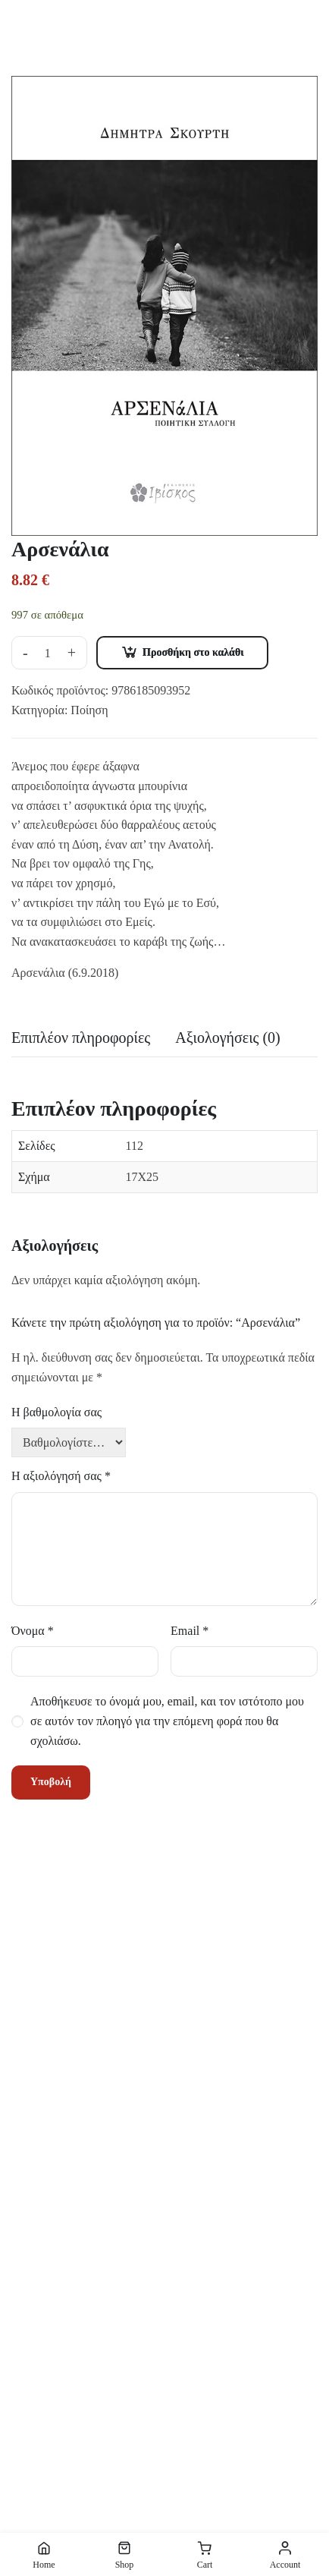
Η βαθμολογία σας (56, 1412)
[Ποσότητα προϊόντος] (48, 653)
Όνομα (32, 1630)
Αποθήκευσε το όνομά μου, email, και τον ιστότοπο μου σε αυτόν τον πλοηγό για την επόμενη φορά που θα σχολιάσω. (167, 1720)
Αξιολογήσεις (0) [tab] (227, 1037)
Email (189, 1630)
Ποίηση (89, 710)
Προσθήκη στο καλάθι (193, 652)
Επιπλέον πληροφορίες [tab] (80, 1037)
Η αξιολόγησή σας (61, 1475)
